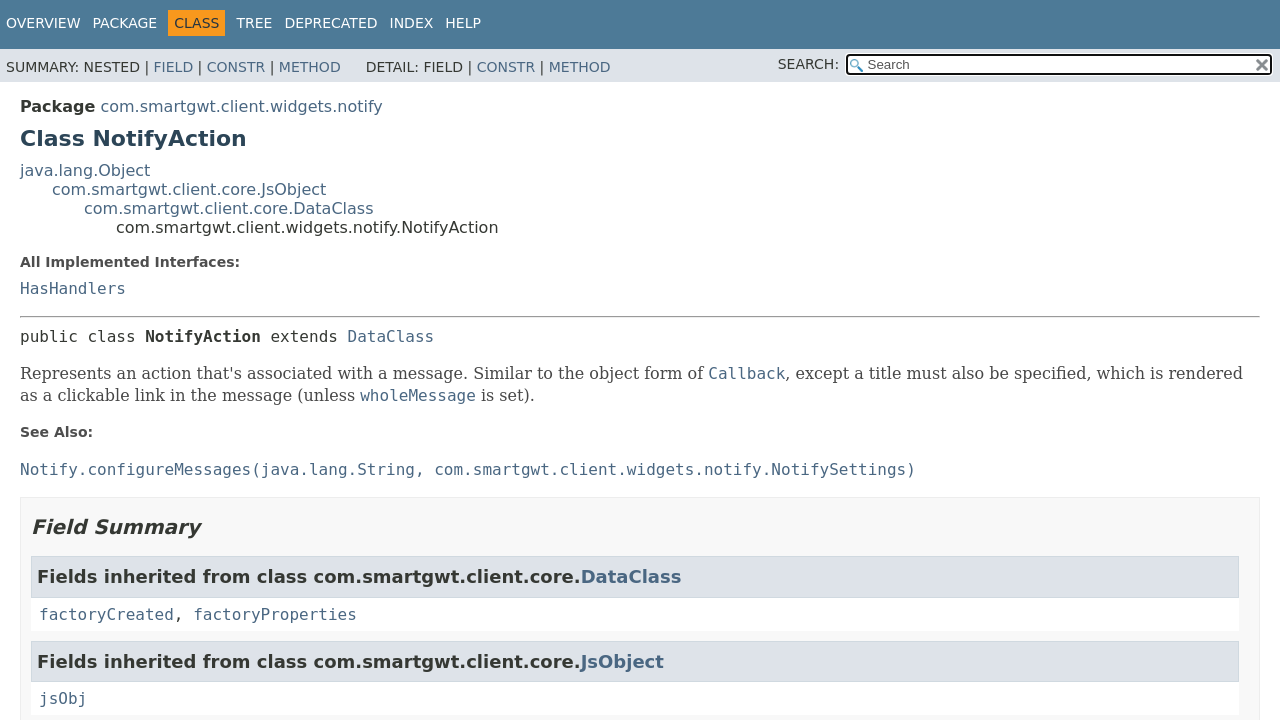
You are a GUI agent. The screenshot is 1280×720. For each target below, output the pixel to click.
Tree (254, 23)
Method (310, 67)
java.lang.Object (85, 170)
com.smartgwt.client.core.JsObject (189, 189)
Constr (236, 67)
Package (125, 23)
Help (463, 23)
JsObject (622, 661)
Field (174, 67)
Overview (43, 23)
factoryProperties (275, 614)
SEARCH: (808, 64)
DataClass (391, 336)
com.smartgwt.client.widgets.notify (241, 106)
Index (412, 23)
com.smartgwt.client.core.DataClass (229, 208)
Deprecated (330, 23)
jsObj (63, 698)
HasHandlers (73, 288)
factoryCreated (106, 614)
